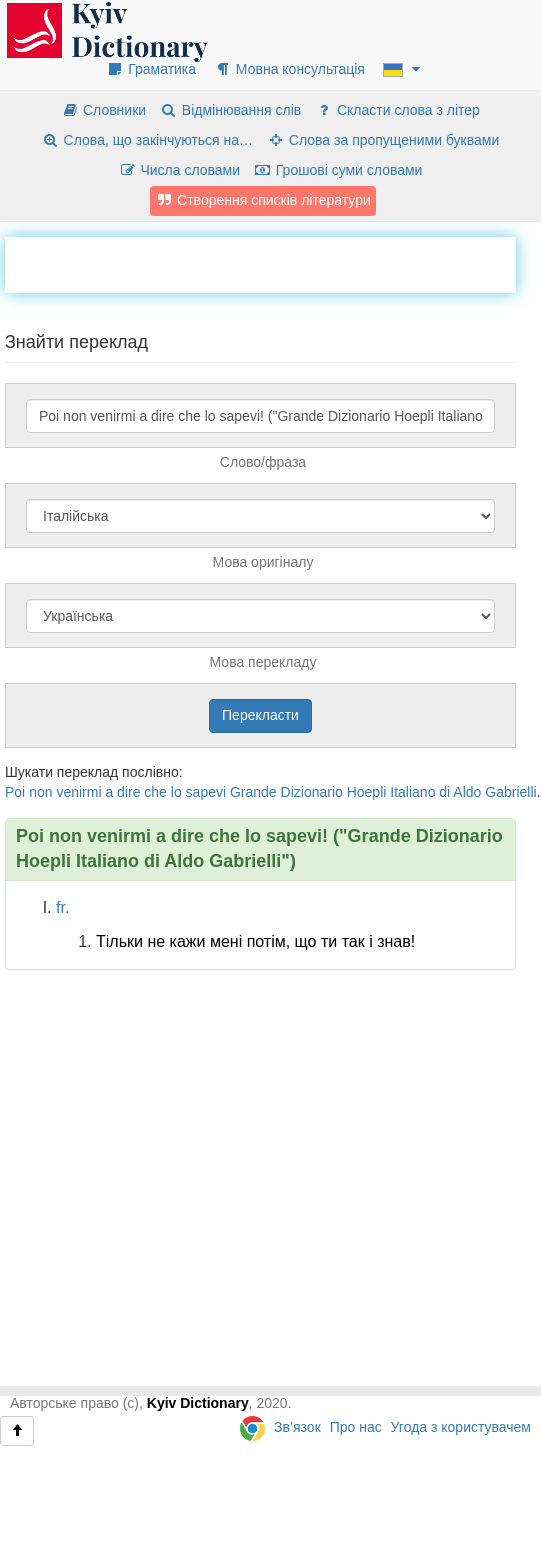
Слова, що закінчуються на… (147, 140)
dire (128, 792)
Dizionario (312, 792)
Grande (253, 792)
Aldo (467, 792)
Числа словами (180, 170)
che (155, 792)
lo (176, 792)
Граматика (151, 69)
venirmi (78, 792)
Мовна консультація (289, 69)
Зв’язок (297, 1427)
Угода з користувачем (461, 1427)
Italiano (412, 792)
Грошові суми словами (338, 170)
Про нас (356, 1427)
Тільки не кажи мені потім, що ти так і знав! (255, 941)
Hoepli (367, 792)
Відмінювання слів (230, 110)
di (444, 792)
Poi (15, 792)
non (40, 792)
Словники (103, 110)
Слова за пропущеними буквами (383, 140)
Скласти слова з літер (397, 110)
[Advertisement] (190, 262)
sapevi (206, 792)
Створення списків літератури (263, 200)
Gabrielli (510, 792)
